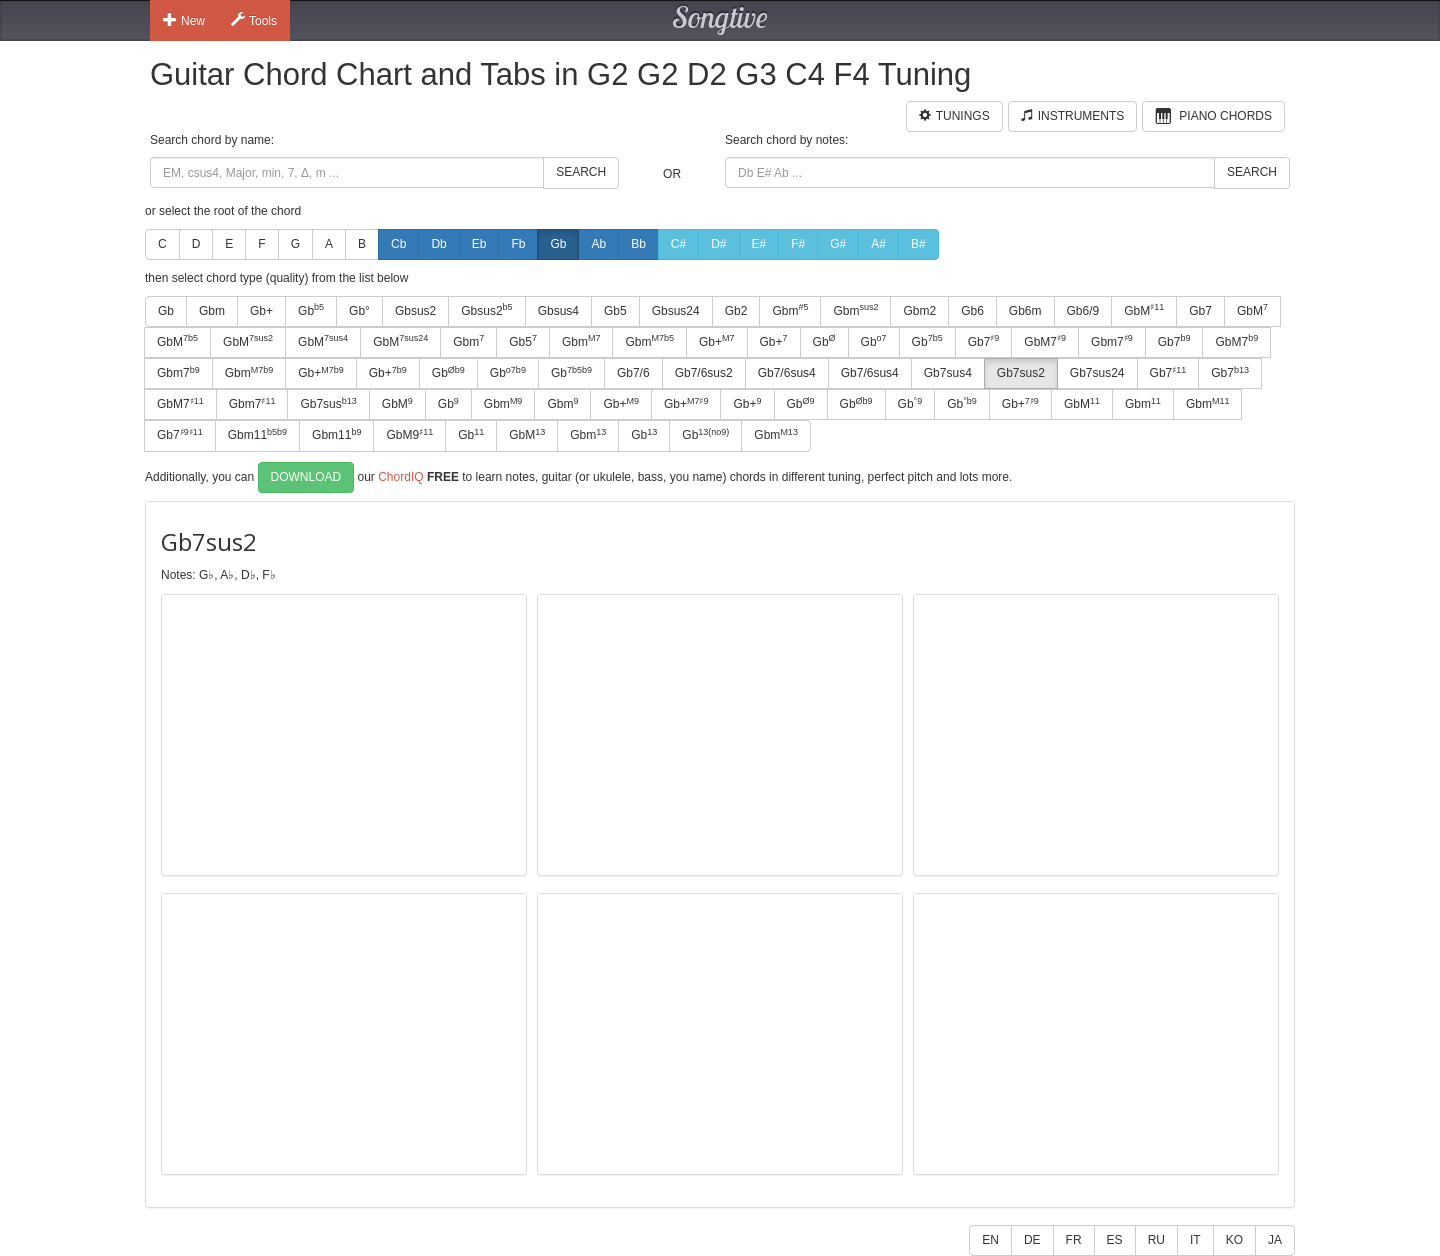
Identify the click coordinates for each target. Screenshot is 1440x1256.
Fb (518, 244)
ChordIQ (400, 476)
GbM (1144, 310)
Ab (598, 244)
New (184, 20)
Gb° (359, 311)
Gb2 (736, 311)
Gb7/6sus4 (787, 373)
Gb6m (1025, 311)
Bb (638, 244)
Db (438, 244)
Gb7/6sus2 (704, 373)
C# (678, 244)
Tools (254, 20)
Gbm (212, 311)
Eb (479, 244)
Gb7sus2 (1021, 373)
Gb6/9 (1083, 311)
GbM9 (409, 435)
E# (759, 244)
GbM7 (1045, 341)
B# (918, 244)
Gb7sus (328, 404)
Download (306, 477)
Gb (558, 244)
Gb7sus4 (948, 373)
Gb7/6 (633, 373)
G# (838, 244)
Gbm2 (919, 311)
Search (581, 172)
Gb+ (261, 311)
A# (878, 244)
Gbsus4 (558, 311)
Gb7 (1200, 311)
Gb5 (615, 311)
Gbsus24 (676, 311)
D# (718, 244)
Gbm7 (1112, 341)
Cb (398, 244)
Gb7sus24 (1097, 373)
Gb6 (972, 311)
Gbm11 (257, 435)
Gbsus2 (415, 311)
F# (798, 244)
